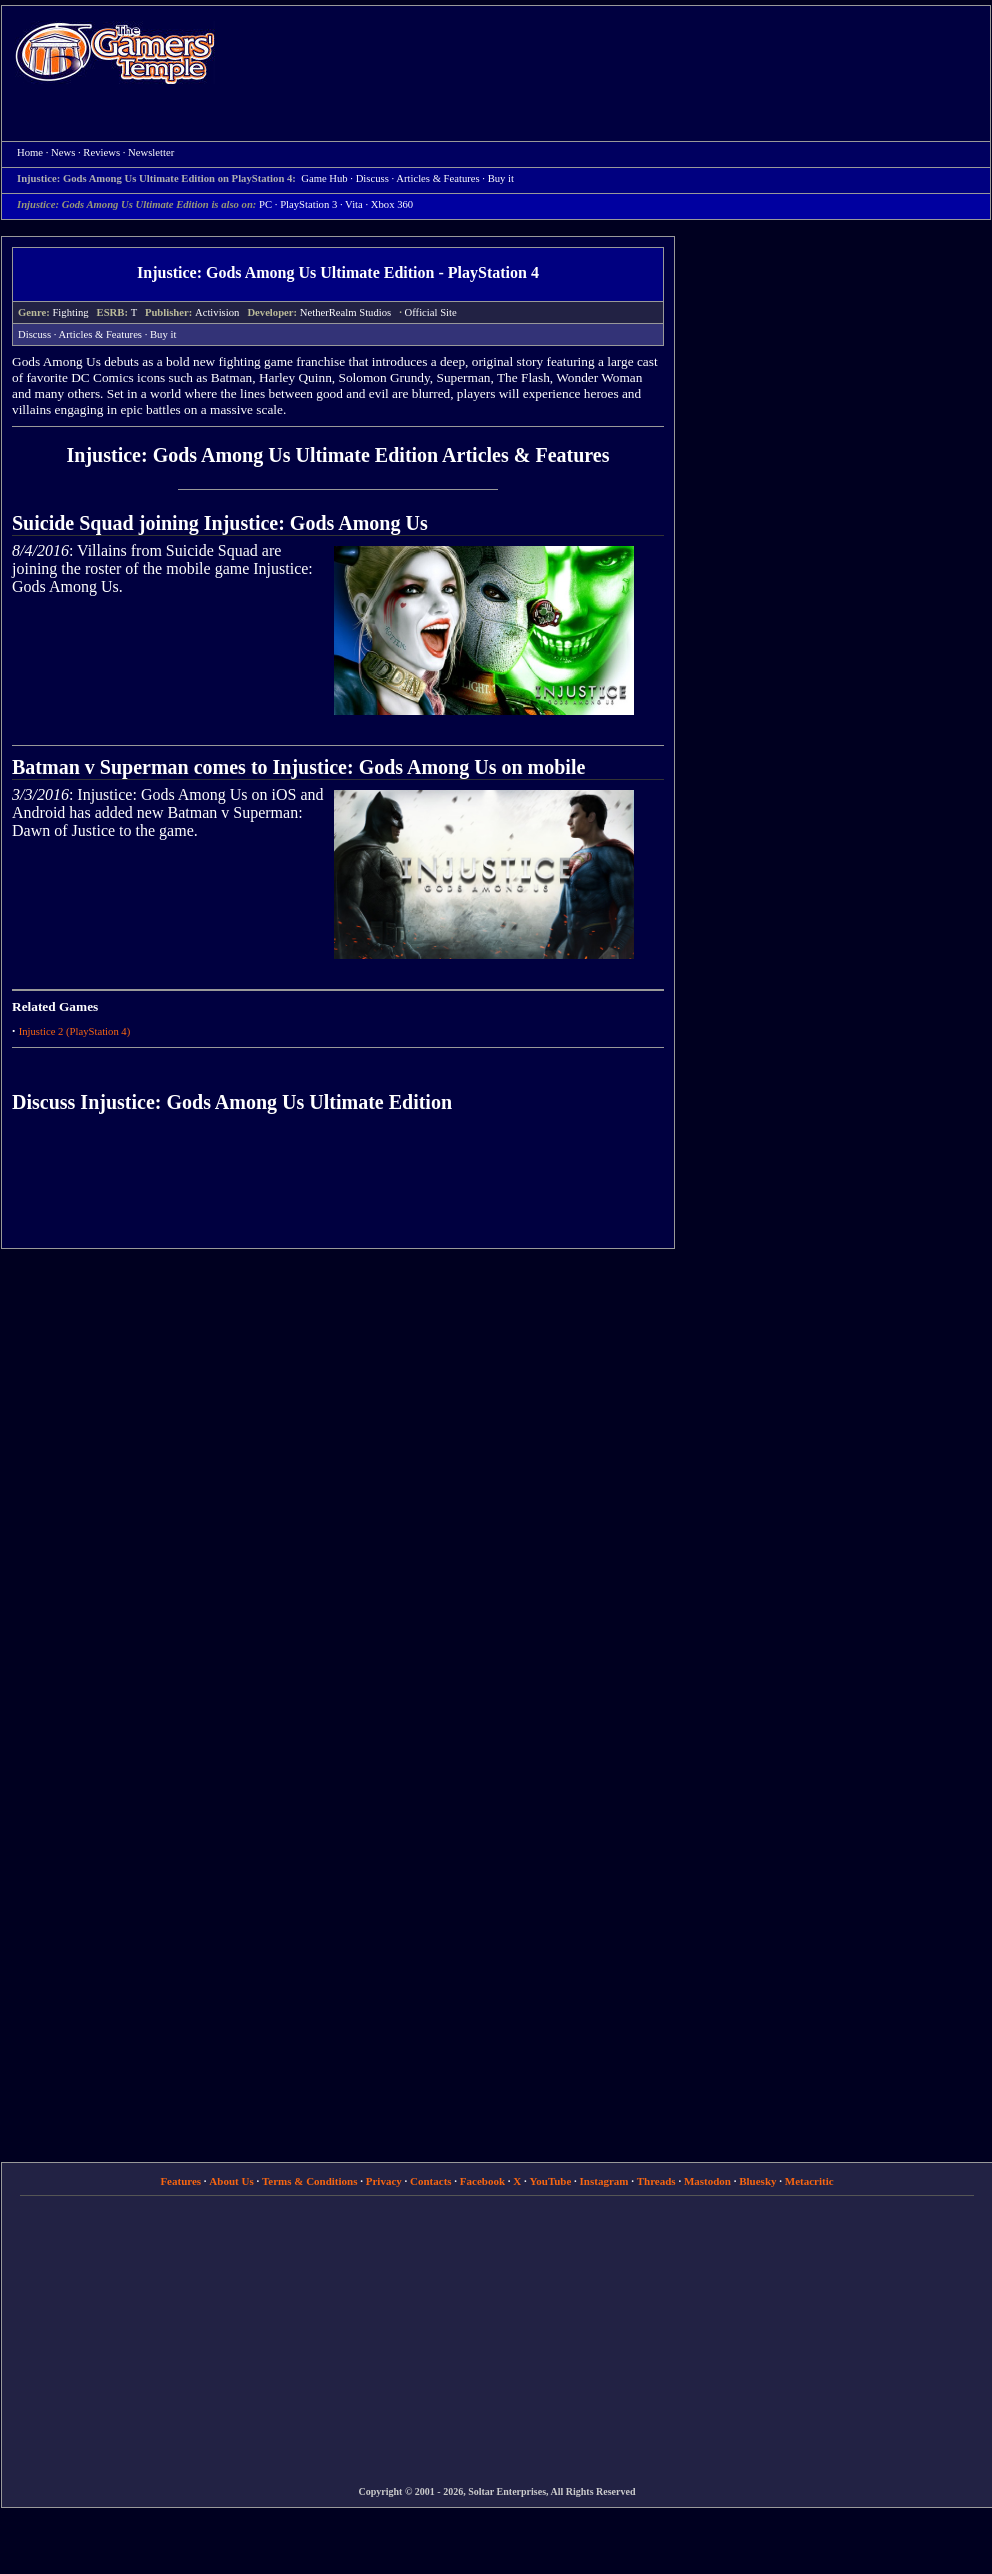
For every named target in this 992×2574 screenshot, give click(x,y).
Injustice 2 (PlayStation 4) (75, 1031)
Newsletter (151, 152)
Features (180, 2181)
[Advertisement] (509, 151)
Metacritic (809, 2181)
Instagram (604, 2181)
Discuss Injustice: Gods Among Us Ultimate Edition (232, 1102)
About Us (231, 2181)
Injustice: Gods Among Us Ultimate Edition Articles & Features (338, 455)
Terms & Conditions (310, 2181)
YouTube (551, 2181)
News (63, 152)
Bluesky (757, 2181)
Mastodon (707, 2181)
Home (115, 52)
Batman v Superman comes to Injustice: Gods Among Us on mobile (298, 767)
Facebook (482, 2181)
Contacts (431, 2181)
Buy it (163, 334)
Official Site (431, 312)
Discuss (34, 334)
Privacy (384, 2181)
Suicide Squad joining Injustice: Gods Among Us (220, 523)
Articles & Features (100, 334)
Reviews (101, 152)
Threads (656, 2181)
